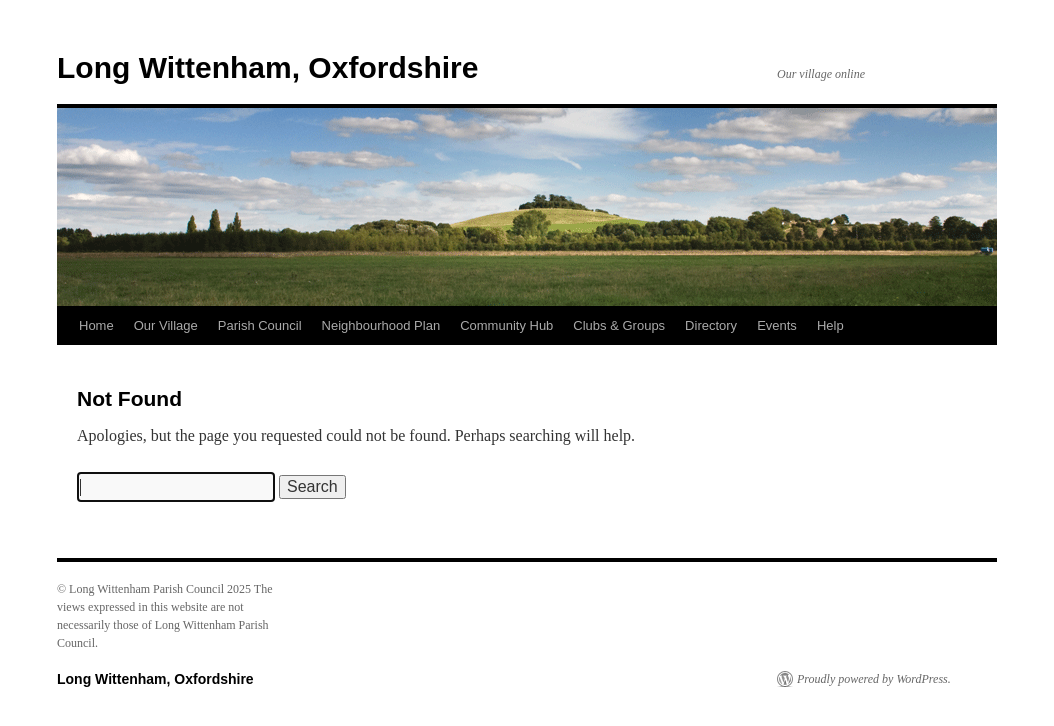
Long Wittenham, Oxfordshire (267, 67)
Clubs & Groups (619, 325)
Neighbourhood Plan (381, 325)
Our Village (166, 325)
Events (777, 325)
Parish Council (260, 325)
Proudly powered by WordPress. (874, 679)
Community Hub (506, 325)
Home (96, 325)
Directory (711, 325)
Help (830, 325)
